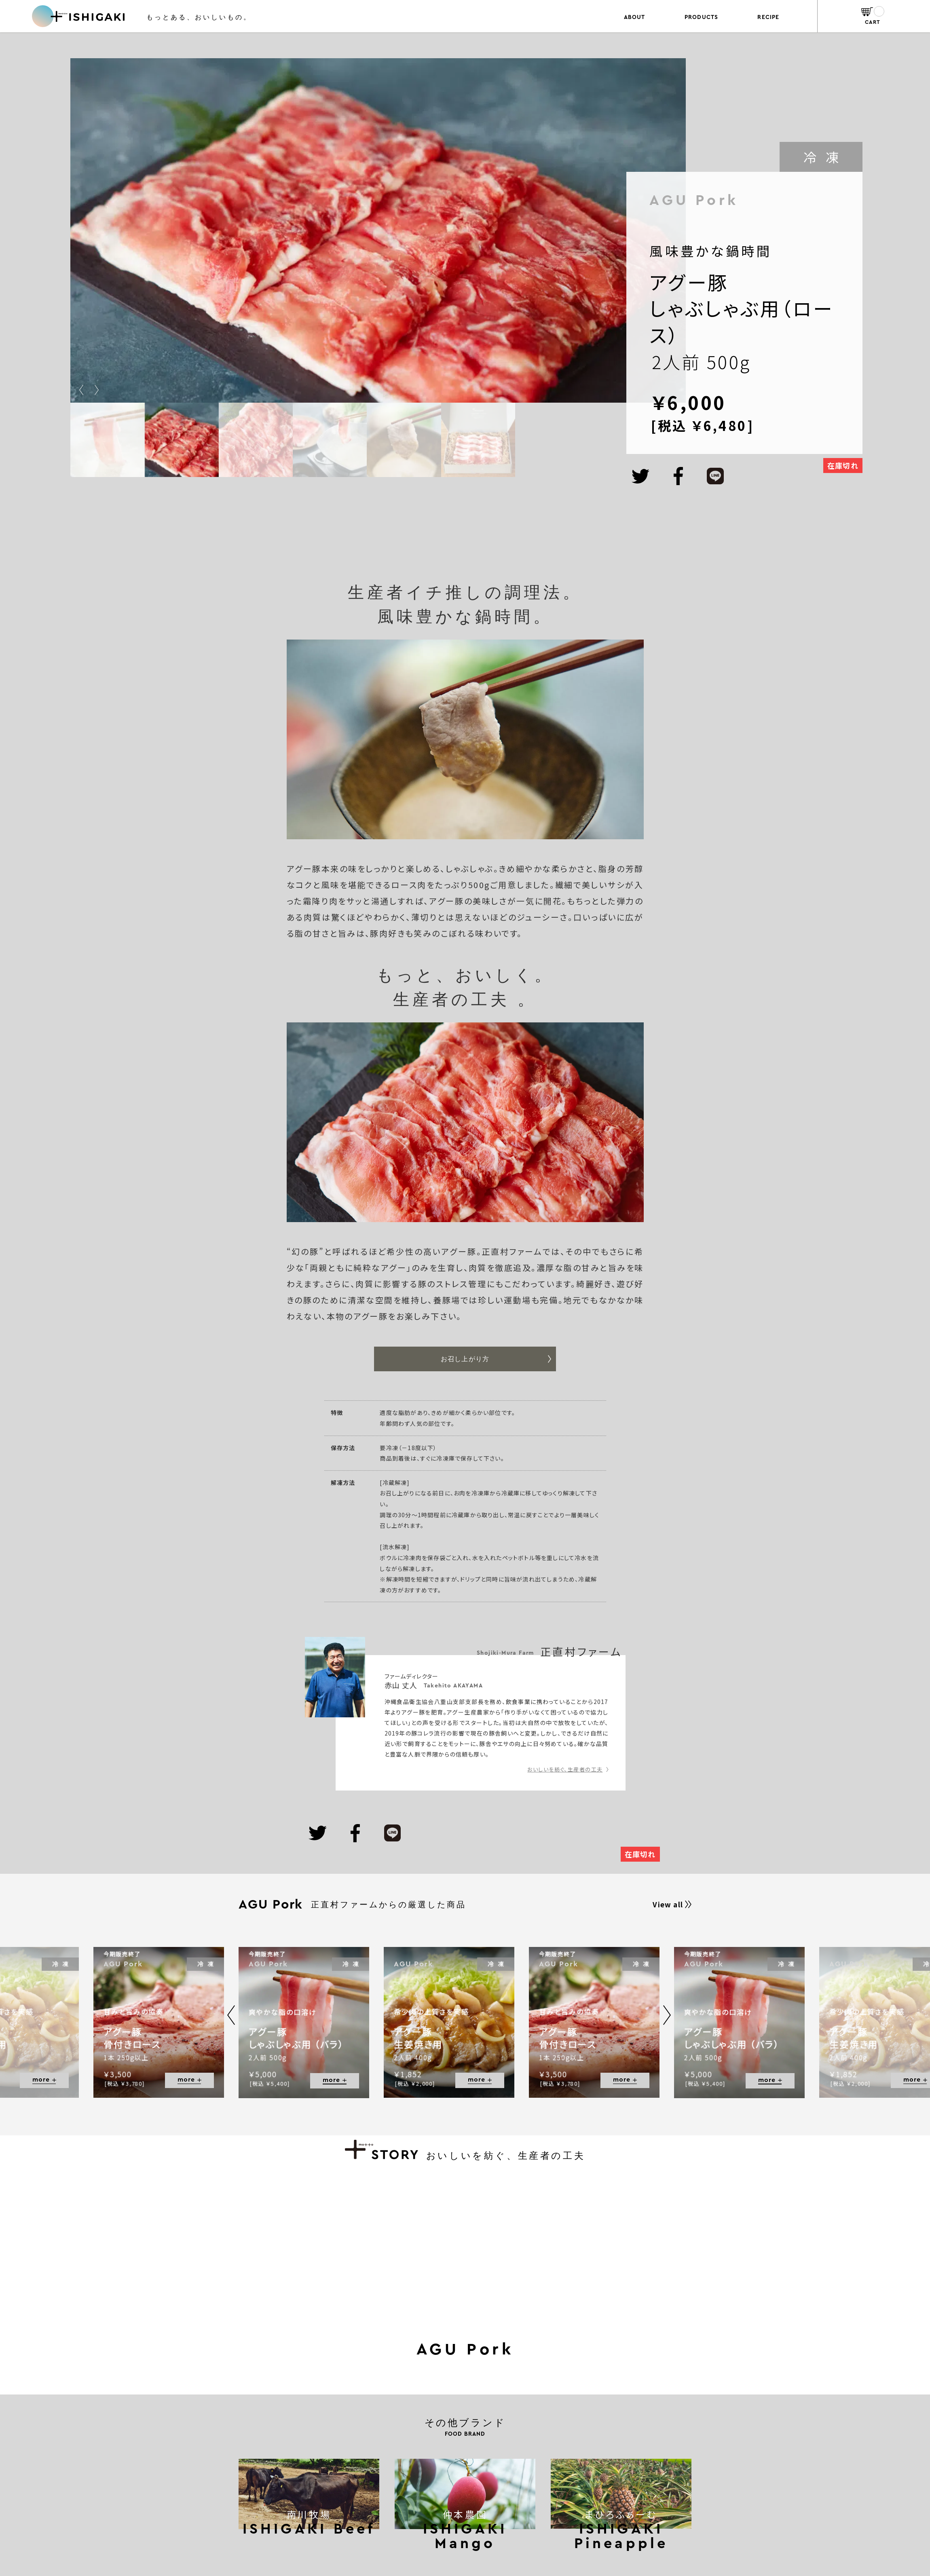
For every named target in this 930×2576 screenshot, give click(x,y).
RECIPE (768, 17)
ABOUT (634, 17)
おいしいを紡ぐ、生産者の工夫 (564, 1769)
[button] (97, 390)
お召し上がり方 (465, 1359)
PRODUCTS (702, 17)
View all (668, 1904)
